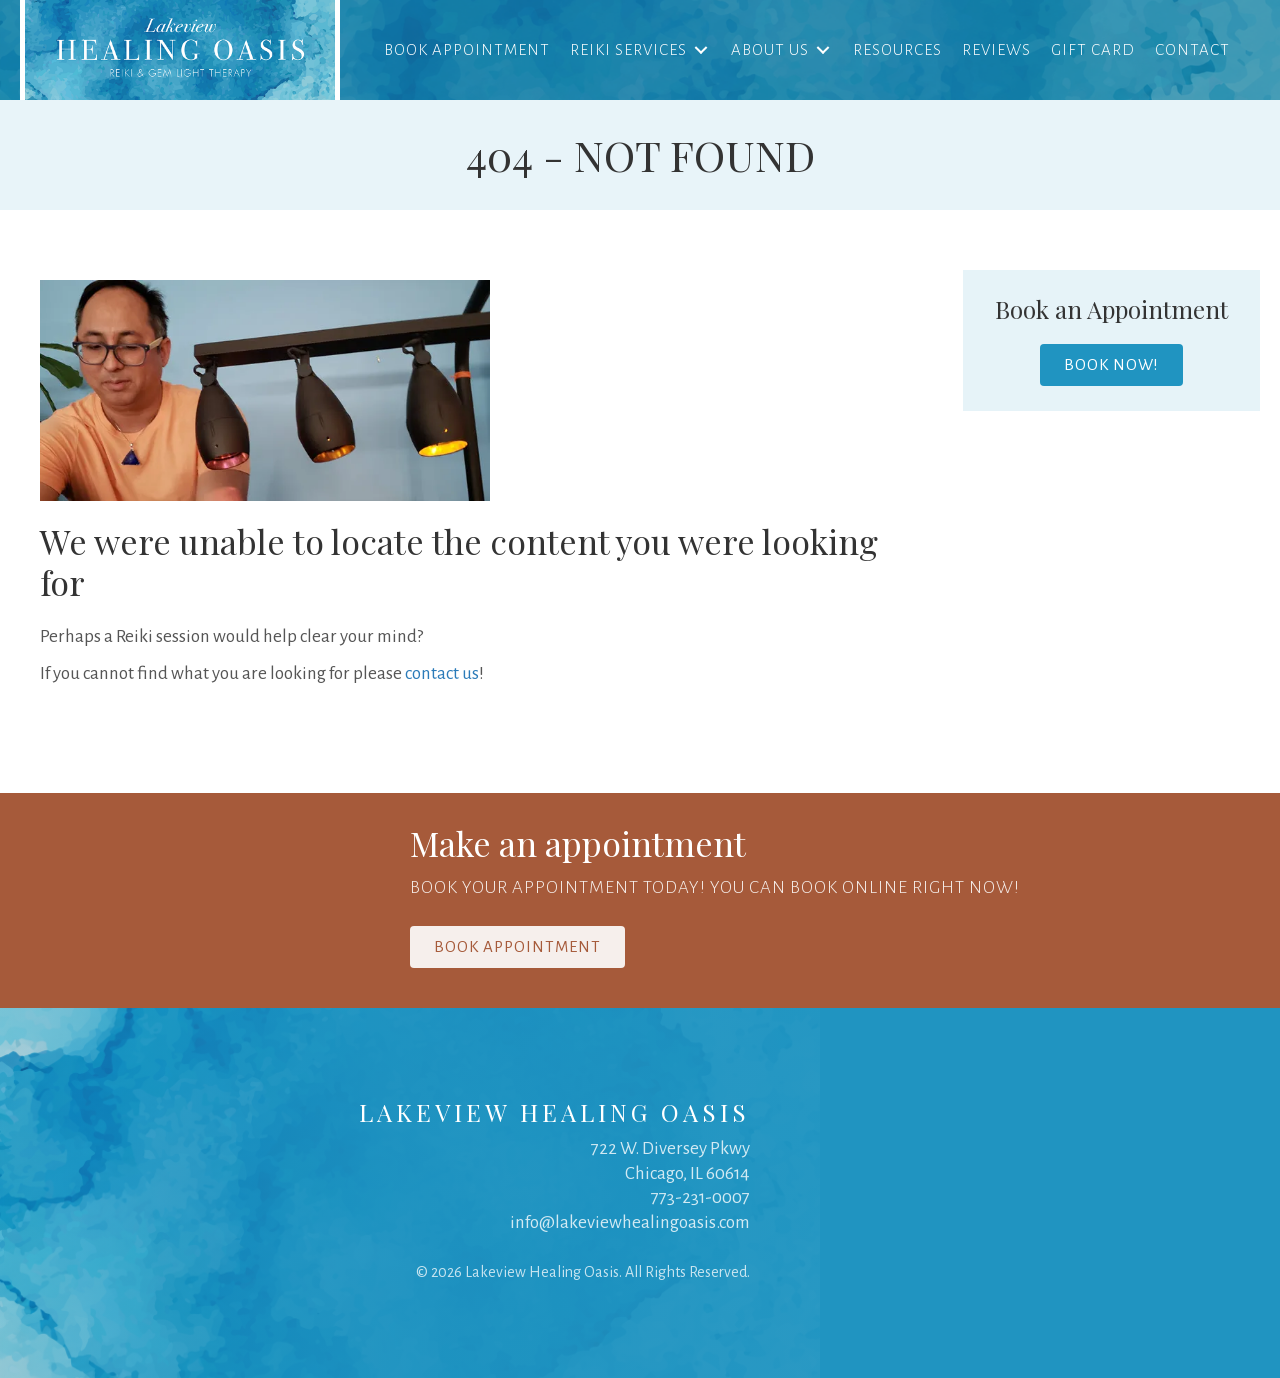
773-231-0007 (700, 1197)
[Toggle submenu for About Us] (823, 49)
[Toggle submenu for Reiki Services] (701, 49)
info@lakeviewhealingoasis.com (630, 1222)
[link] (180, 50)
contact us (442, 673)
